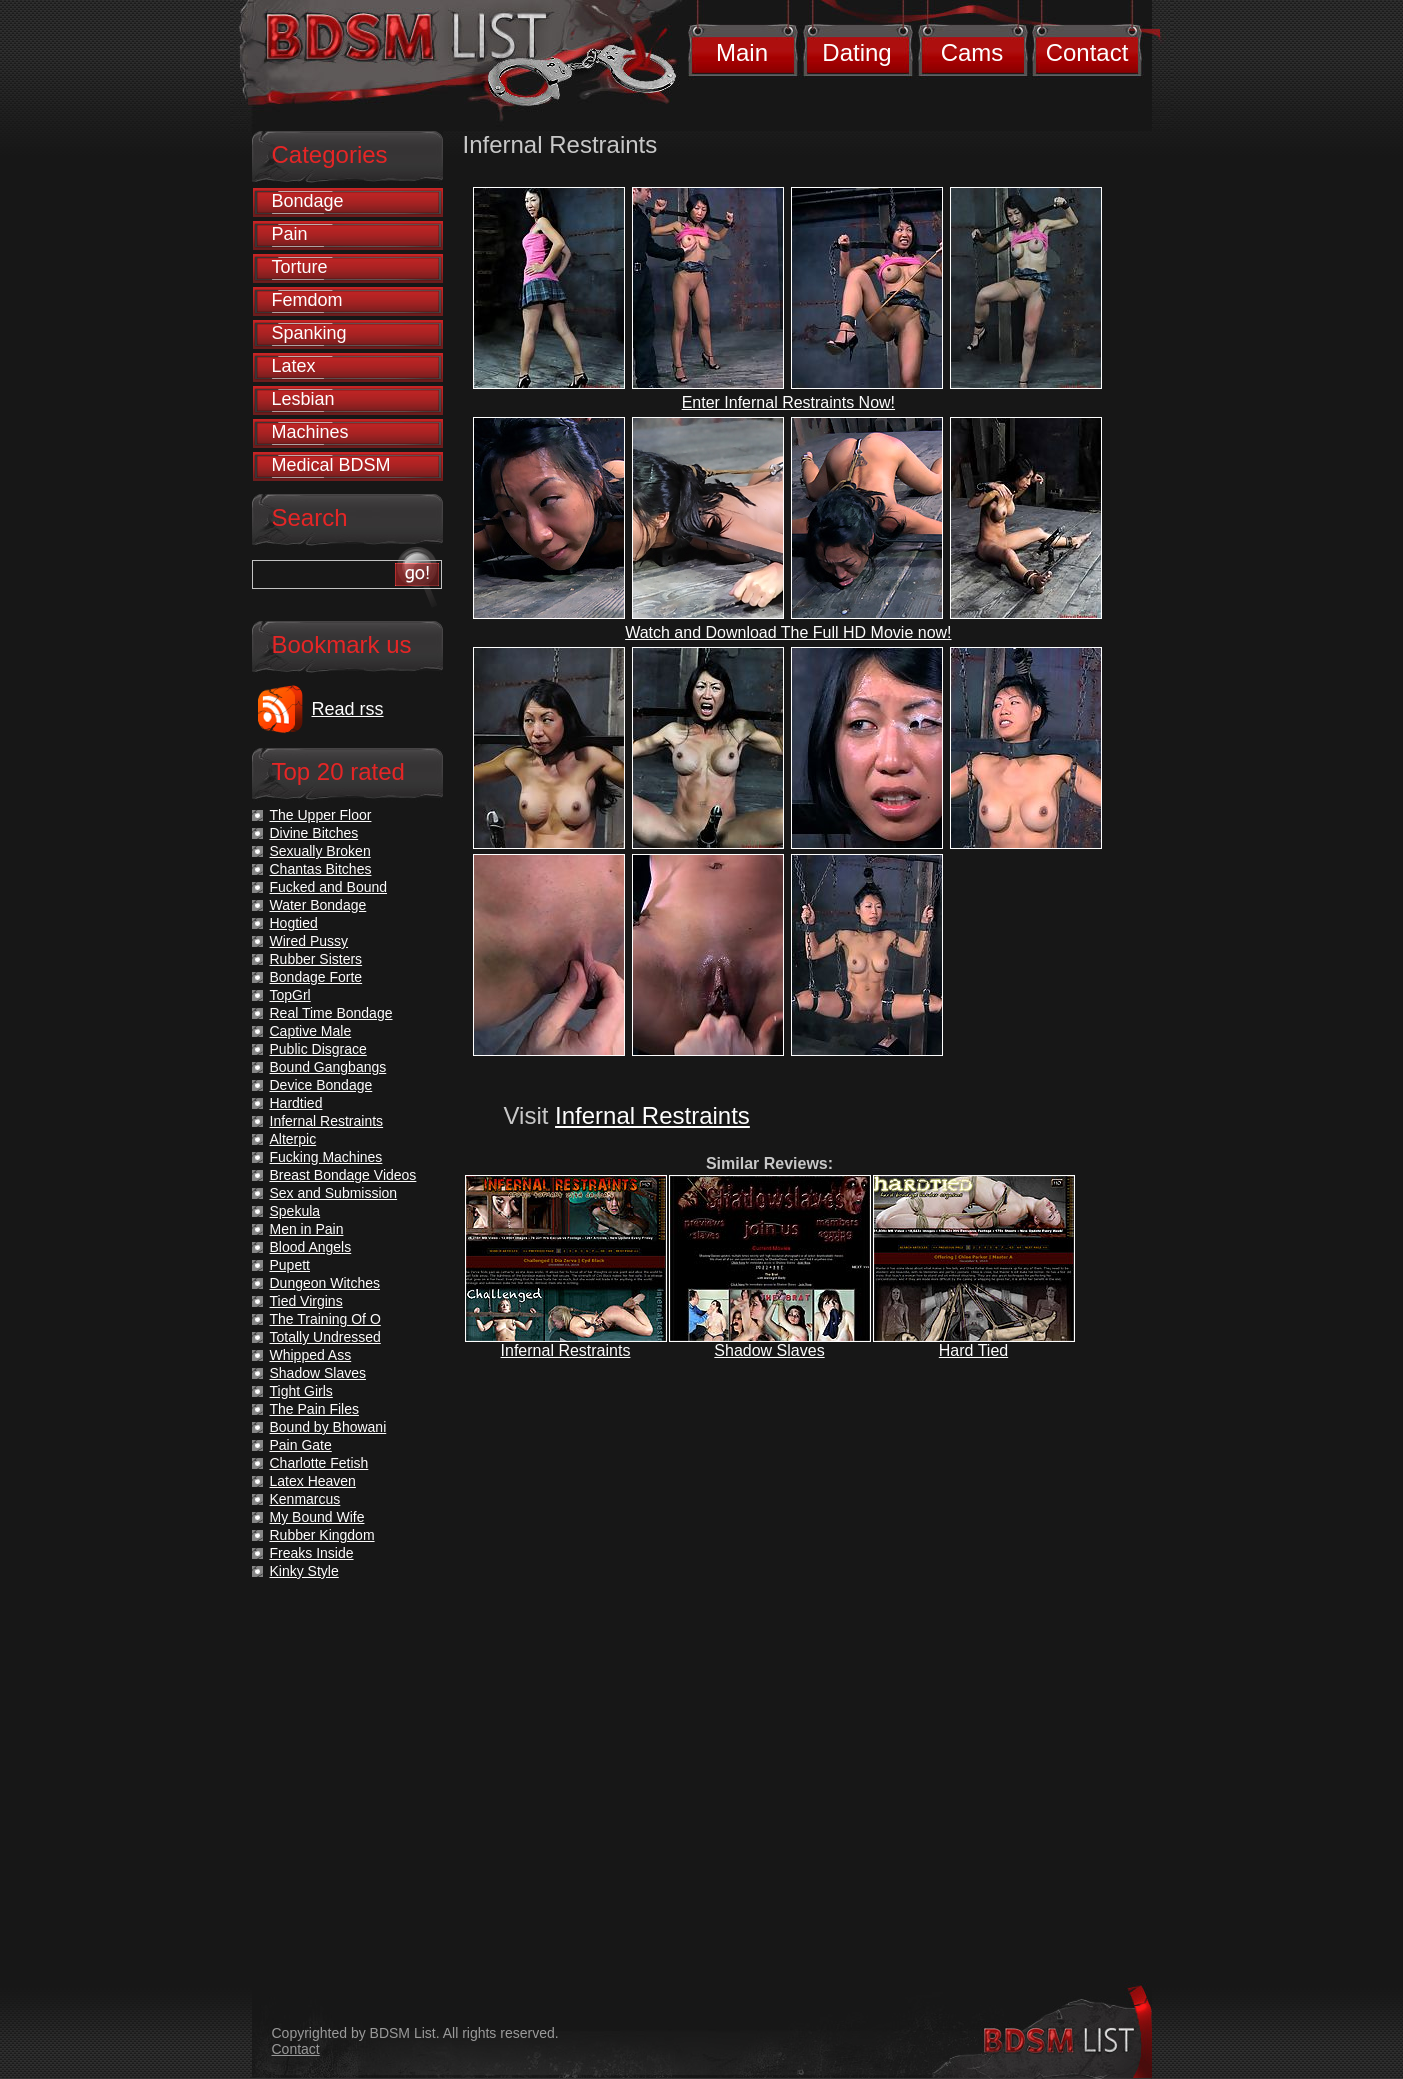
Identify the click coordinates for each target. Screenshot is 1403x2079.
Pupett (290, 1265)
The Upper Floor (321, 815)
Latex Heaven (313, 1481)
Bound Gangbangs (328, 1067)
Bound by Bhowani (328, 1427)
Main (742, 52)
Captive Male (311, 1031)
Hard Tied (973, 1350)
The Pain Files (314, 1409)
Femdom (307, 300)
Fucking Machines (326, 1157)
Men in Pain (307, 1229)
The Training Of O (325, 1319)
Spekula (295, 1211)
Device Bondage (321, 1085)
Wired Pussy (309, 941)
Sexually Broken (320, 851)
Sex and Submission (334, 1193)
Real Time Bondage (331, 1013)
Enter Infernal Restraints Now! (788, 402)
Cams (972, 52)
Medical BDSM (331, 465)
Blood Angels (311, 1247)
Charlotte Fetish (319, 1463)
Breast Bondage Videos (343, 1175)
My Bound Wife (317, 1517)
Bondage (308, 201)
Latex (294, 366)
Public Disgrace (318, 1049)
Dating (856, 52)
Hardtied (296, 1103)
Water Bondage (318, 905)
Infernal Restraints (652, 1115)
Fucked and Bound (329, 887)
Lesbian (303, 399)
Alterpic (293, 1139)
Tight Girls (301, 1391)
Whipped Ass (311, 1355)
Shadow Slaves (769, 1350)
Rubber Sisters (316, 959)
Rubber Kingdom (322, 1535)
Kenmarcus (305, 1499)
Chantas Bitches (321, 869)
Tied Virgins (306, 1301)
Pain (290, 234)
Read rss (348, 709)
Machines (310, 432)
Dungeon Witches (325, 1283)
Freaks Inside (312, 1553)
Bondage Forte (316, 977)
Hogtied (294, 923)
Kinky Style (304, 1571)
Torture (300, 267)
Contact (1087, 52)
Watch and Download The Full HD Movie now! (788, 632)
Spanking (309, 333)
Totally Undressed (325, 1337)
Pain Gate (301, 1445)
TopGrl (290, 995)
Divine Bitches (314, 833)
